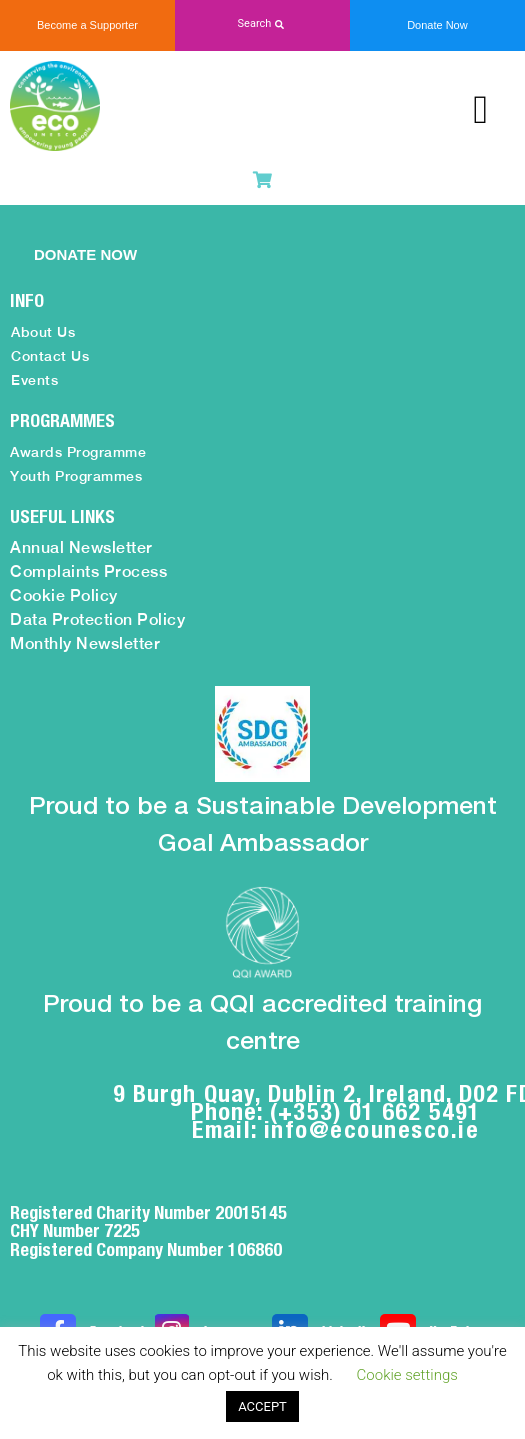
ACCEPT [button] (262, 1406)
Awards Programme (78, 452)
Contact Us (50, 356)
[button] (262, 24)
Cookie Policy (64, 595)
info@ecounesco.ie (372, 1129)
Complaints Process (88, 571)
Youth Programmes (76, 476)
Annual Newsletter (81, 547)
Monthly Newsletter (85, 643)
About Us (43, 332)
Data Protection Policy (97, 619)
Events (34, 380)
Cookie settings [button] (407, 1375)
